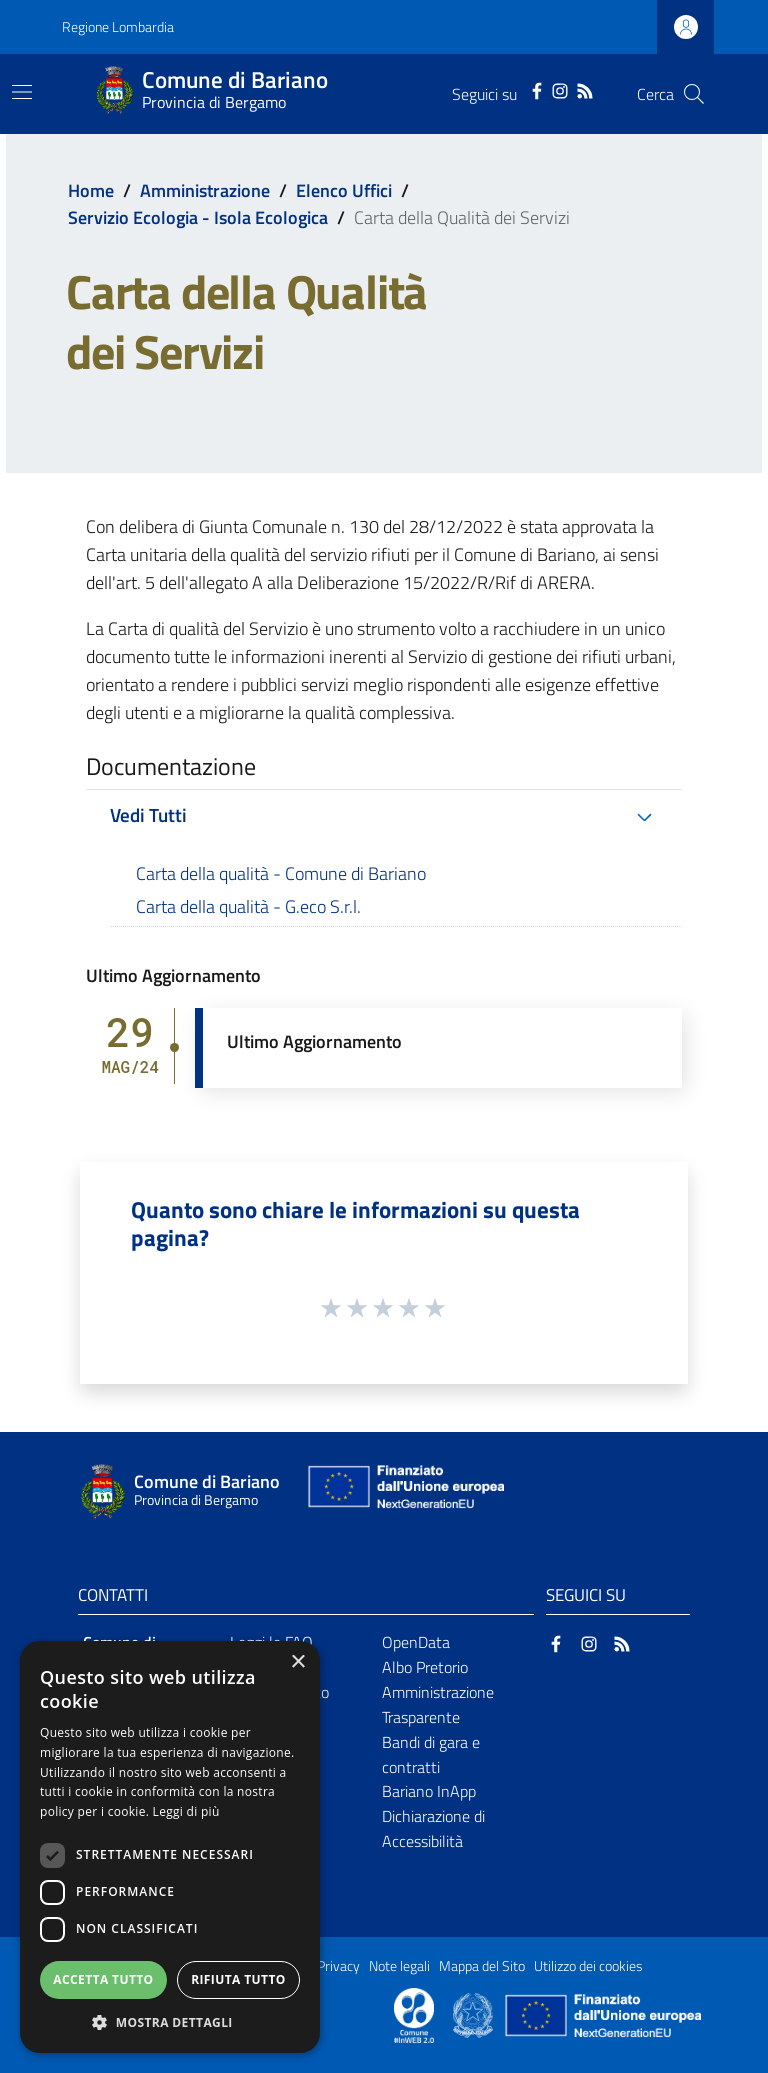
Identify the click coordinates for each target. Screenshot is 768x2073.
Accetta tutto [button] (103, 1979)
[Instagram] (560, 89)
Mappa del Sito (482, 1966)
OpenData (416, 1642)
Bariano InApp (429, 1791)
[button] (170, 2022)
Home (91, 190)
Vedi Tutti (148, 815)
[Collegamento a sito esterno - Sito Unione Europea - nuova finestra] (404, 1491)
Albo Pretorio (425, 1667)
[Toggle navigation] (22, 92)
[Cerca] (694, 94)
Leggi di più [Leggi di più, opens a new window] (186, 1811)
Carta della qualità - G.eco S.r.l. (248, 906)
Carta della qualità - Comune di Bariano (281, 873)
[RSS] (585, 89)
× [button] (297, 1662)
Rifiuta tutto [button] (238, 1979)
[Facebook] (537, 89)
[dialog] (170, 1847)
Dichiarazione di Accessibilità (433, 1828)
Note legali (399, 1966)
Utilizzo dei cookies (588, 1966)
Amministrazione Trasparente (438, 1704)
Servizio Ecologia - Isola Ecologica (198, 217)
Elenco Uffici (344, 190)
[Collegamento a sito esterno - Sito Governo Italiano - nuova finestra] (474, 2014)
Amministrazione (205, 190)
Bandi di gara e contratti (431, 1754)
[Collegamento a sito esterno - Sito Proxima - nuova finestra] (414, 2014)
